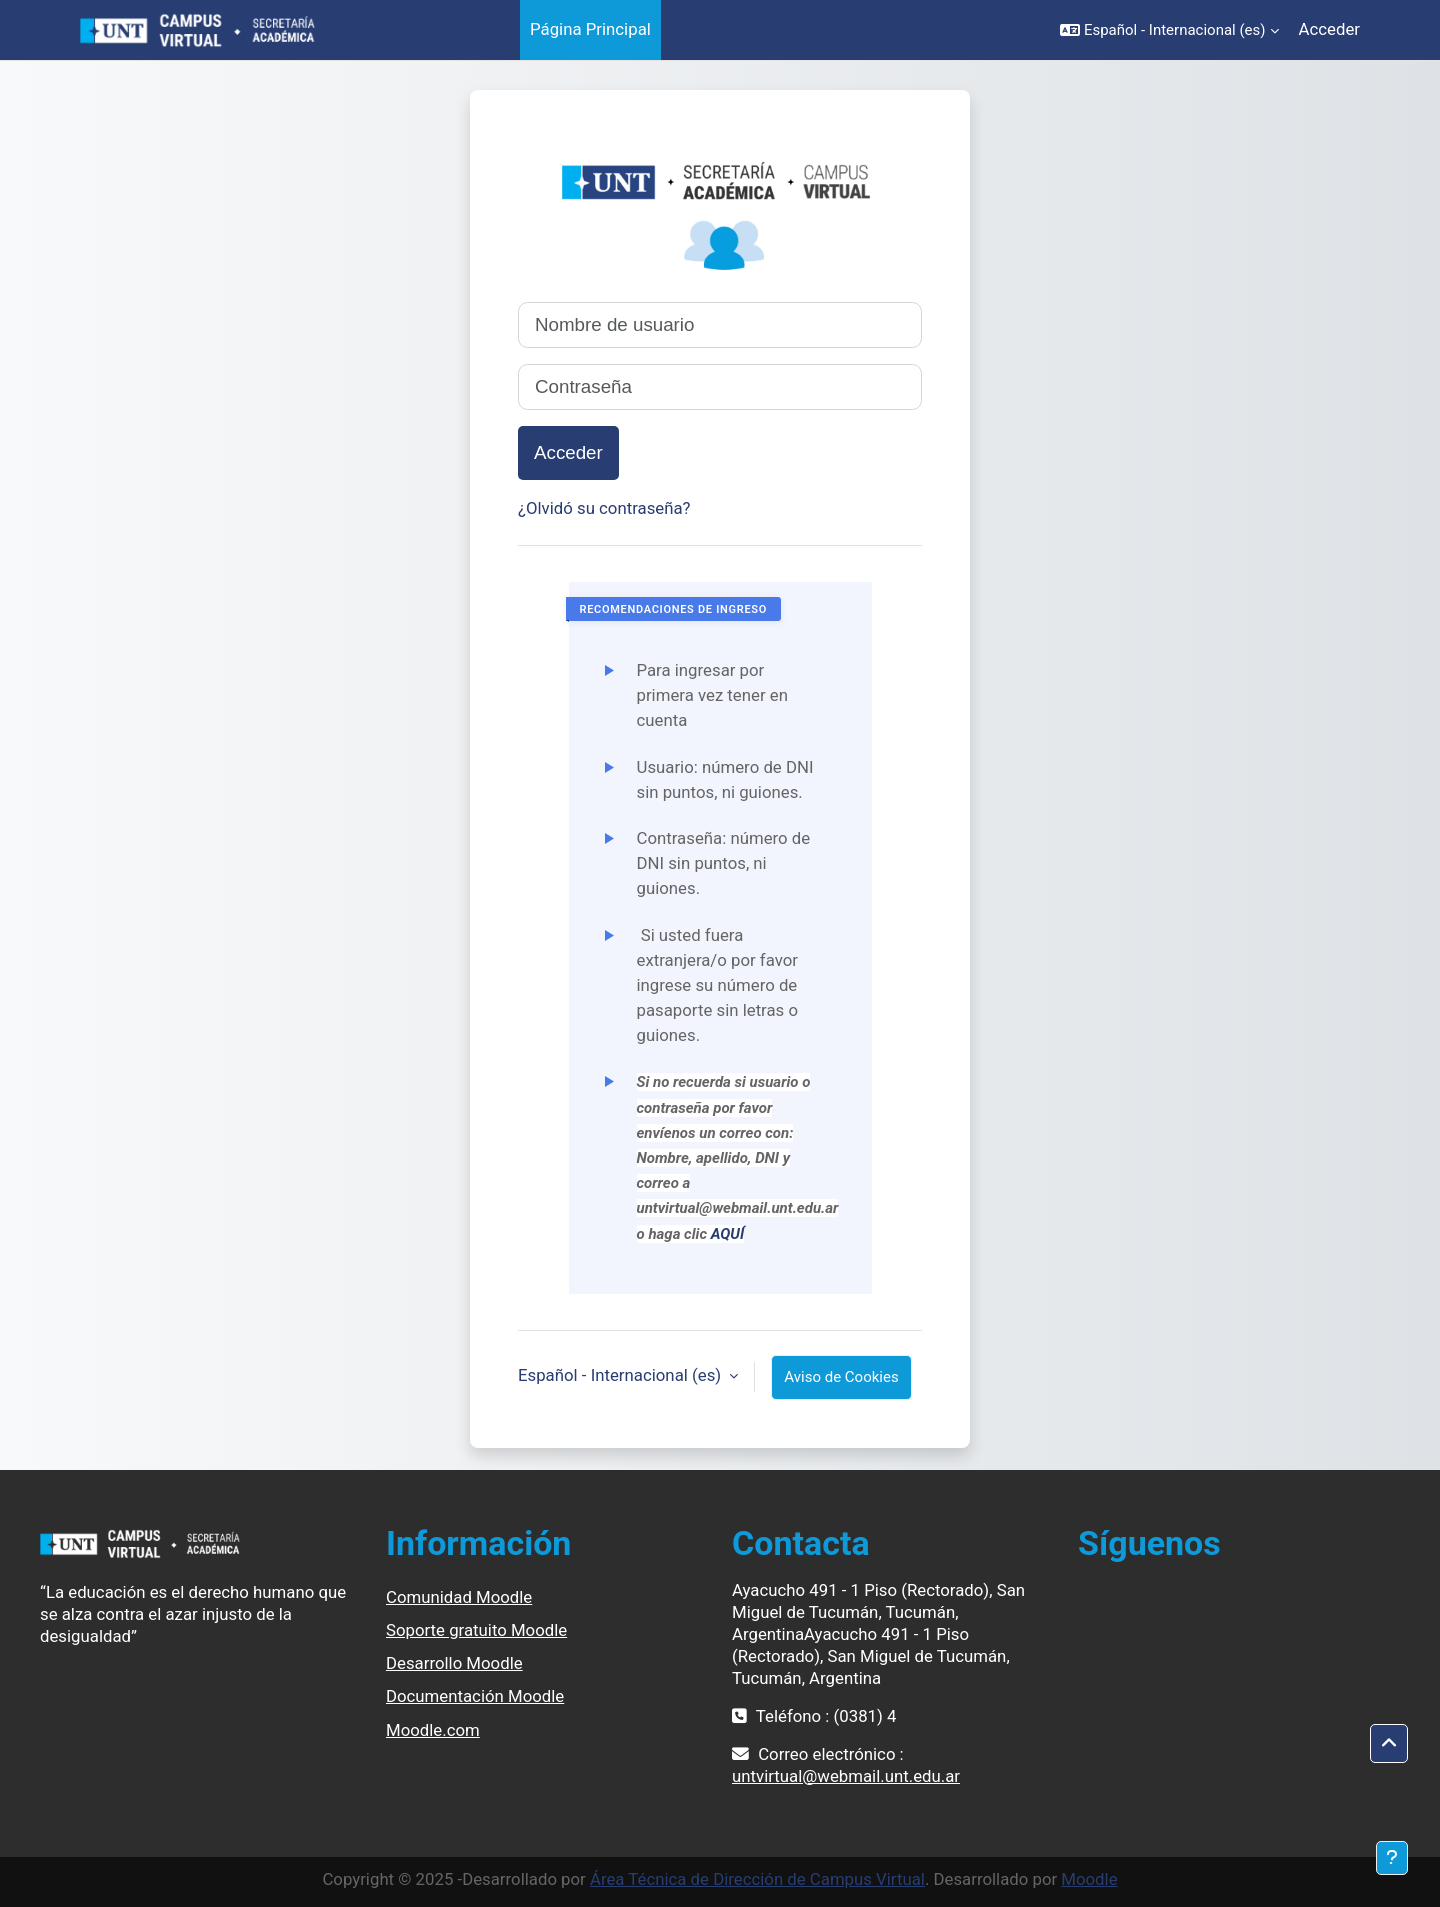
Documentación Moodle (475, 1696)
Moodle (1089, 1879)
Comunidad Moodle (459, 1597)
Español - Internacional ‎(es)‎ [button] (621, 1375)
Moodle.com (433, 1730)
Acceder (1329, 29)
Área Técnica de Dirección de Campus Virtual (757, 1879)
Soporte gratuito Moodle (476, 1630)
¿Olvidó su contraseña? (604, 508)
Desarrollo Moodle (454, 1663)
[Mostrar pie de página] (1392, 1858)
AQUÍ (728, 1234)
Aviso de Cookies (841, 1377)
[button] (1169, 30)
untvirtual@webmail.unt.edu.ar (846, 1776)
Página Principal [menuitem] (590, 29)
